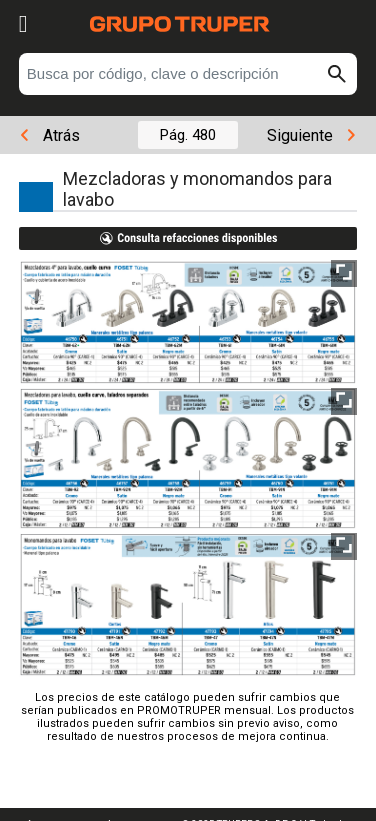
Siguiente (311, 135)
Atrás (50, 135)
